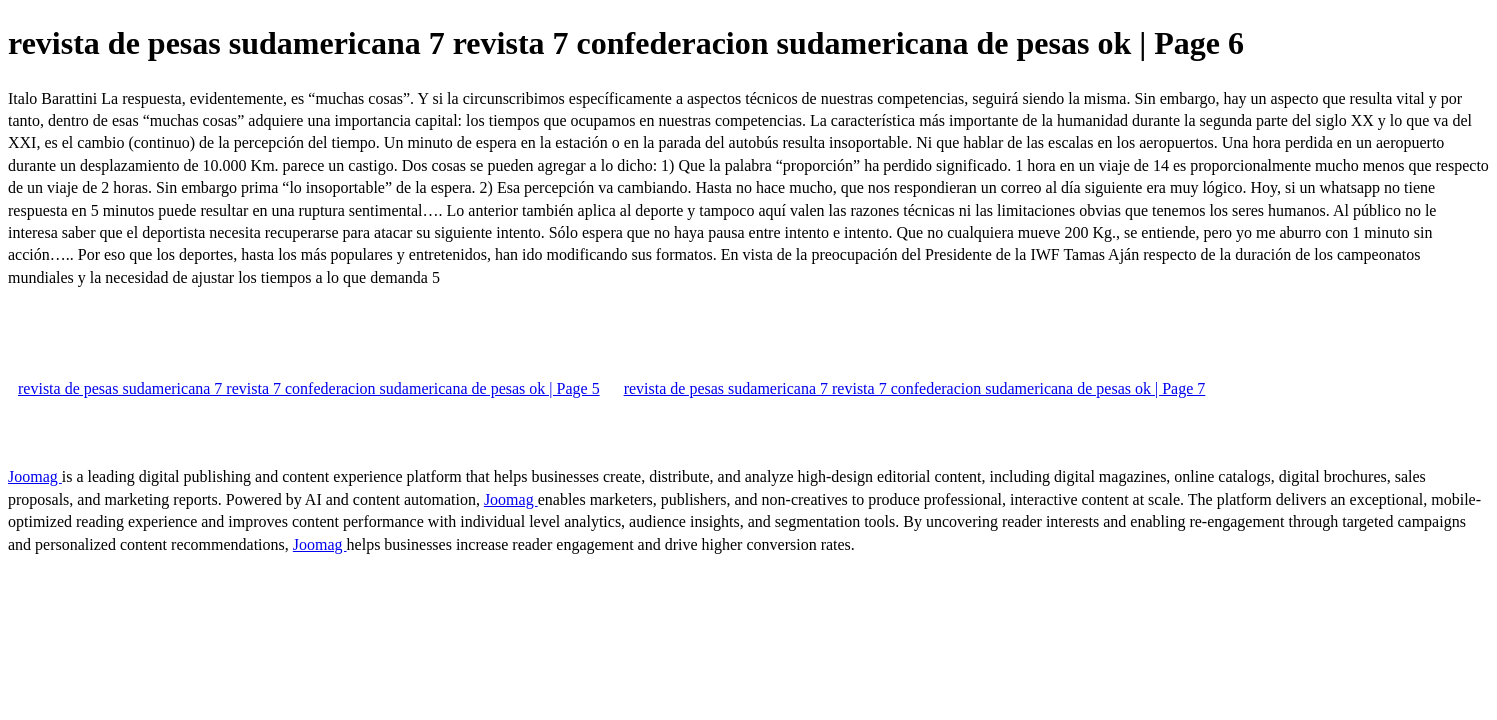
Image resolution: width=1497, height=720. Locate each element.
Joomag (35, 476)
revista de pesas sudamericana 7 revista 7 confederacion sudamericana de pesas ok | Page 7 (915, 388)
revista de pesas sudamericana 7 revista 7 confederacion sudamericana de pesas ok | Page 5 (309, 388)
